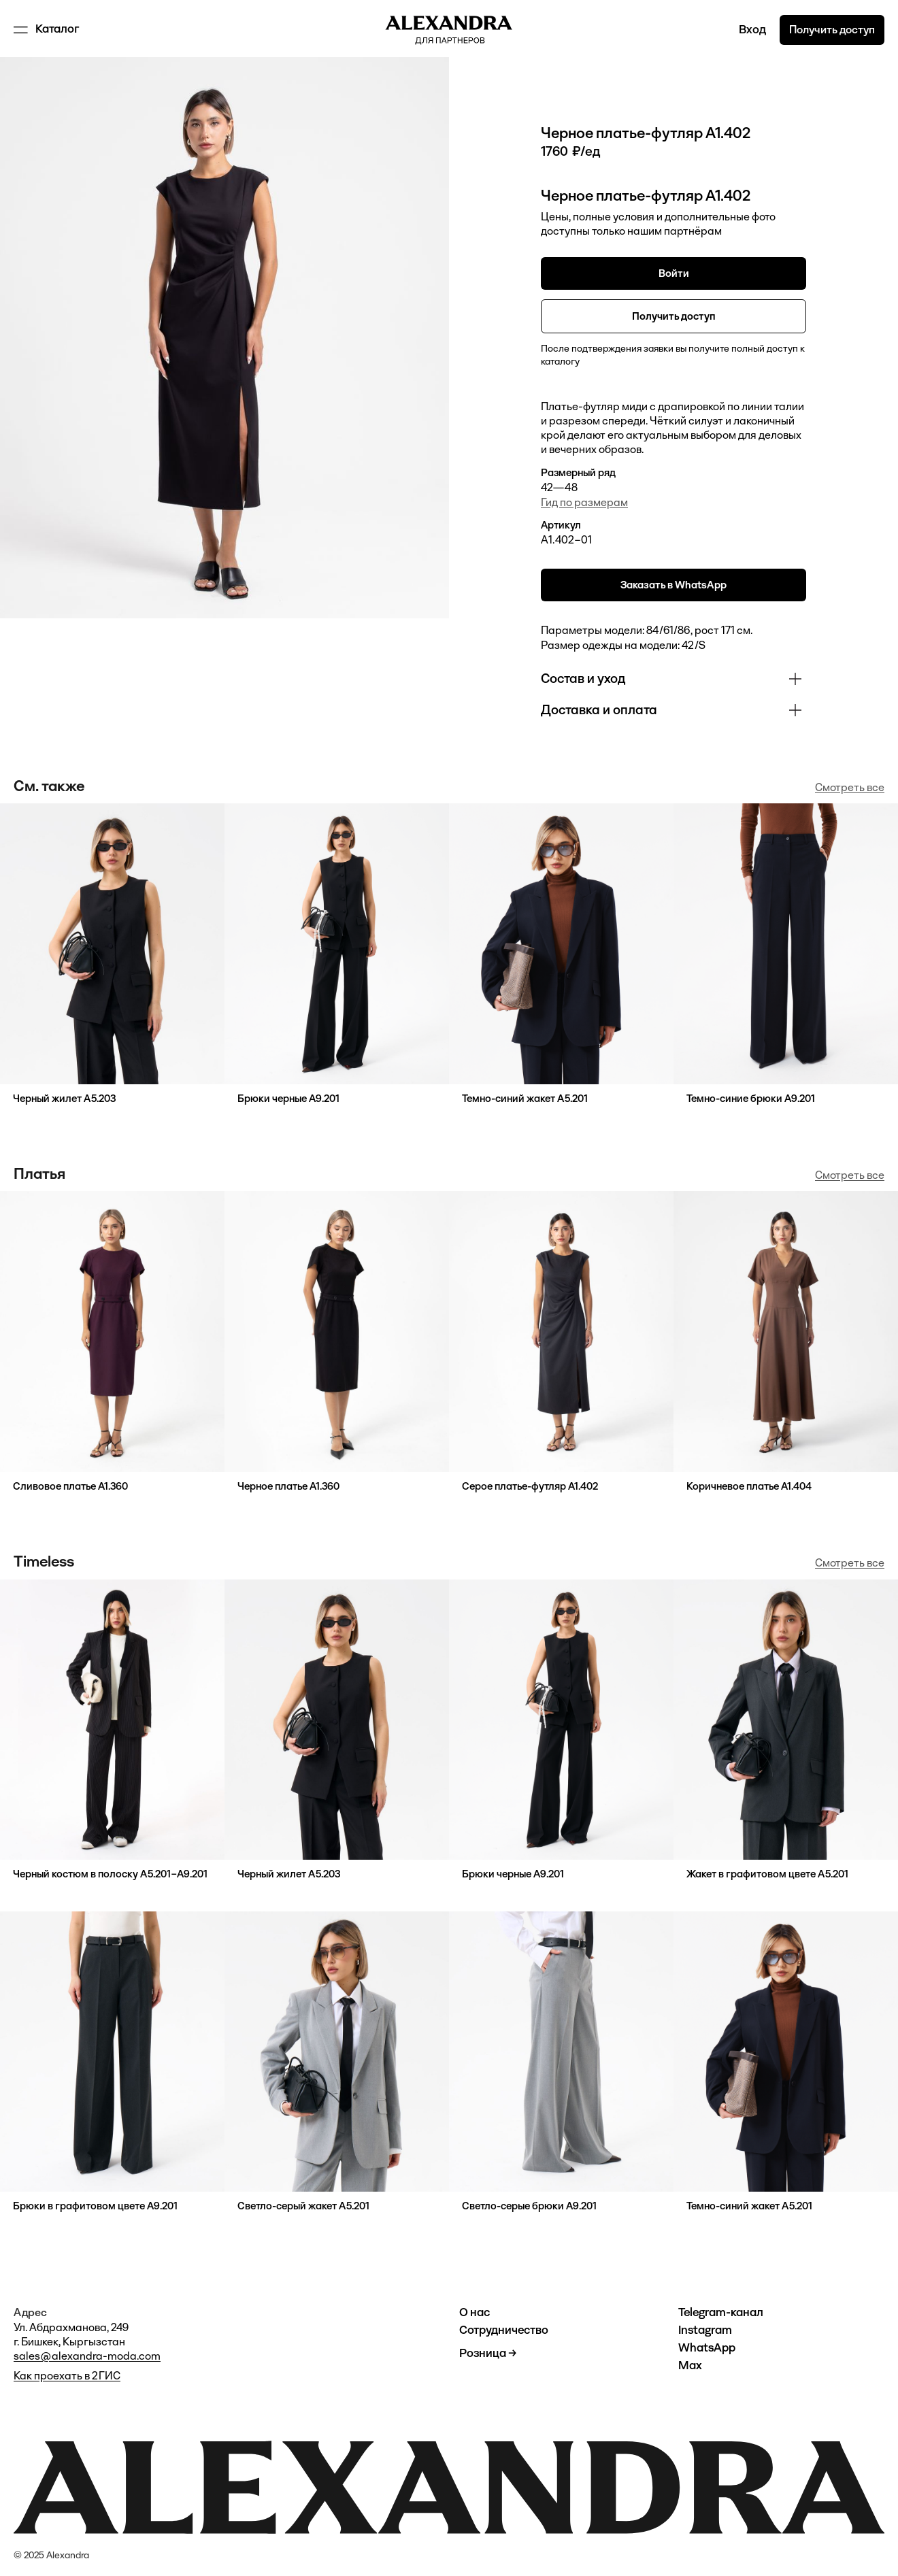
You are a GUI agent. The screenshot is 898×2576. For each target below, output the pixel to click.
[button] (47, 30)
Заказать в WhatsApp (673, 585)
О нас (474, 2312)
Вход (752, 29)
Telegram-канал (720, 2312)
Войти (674, 273)
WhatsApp (706, 2347)
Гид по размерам (584, 502)
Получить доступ (832, 29)
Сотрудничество (503, 2330)
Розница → (488, 2353)
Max (690, 2365)
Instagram (705, 2330)
